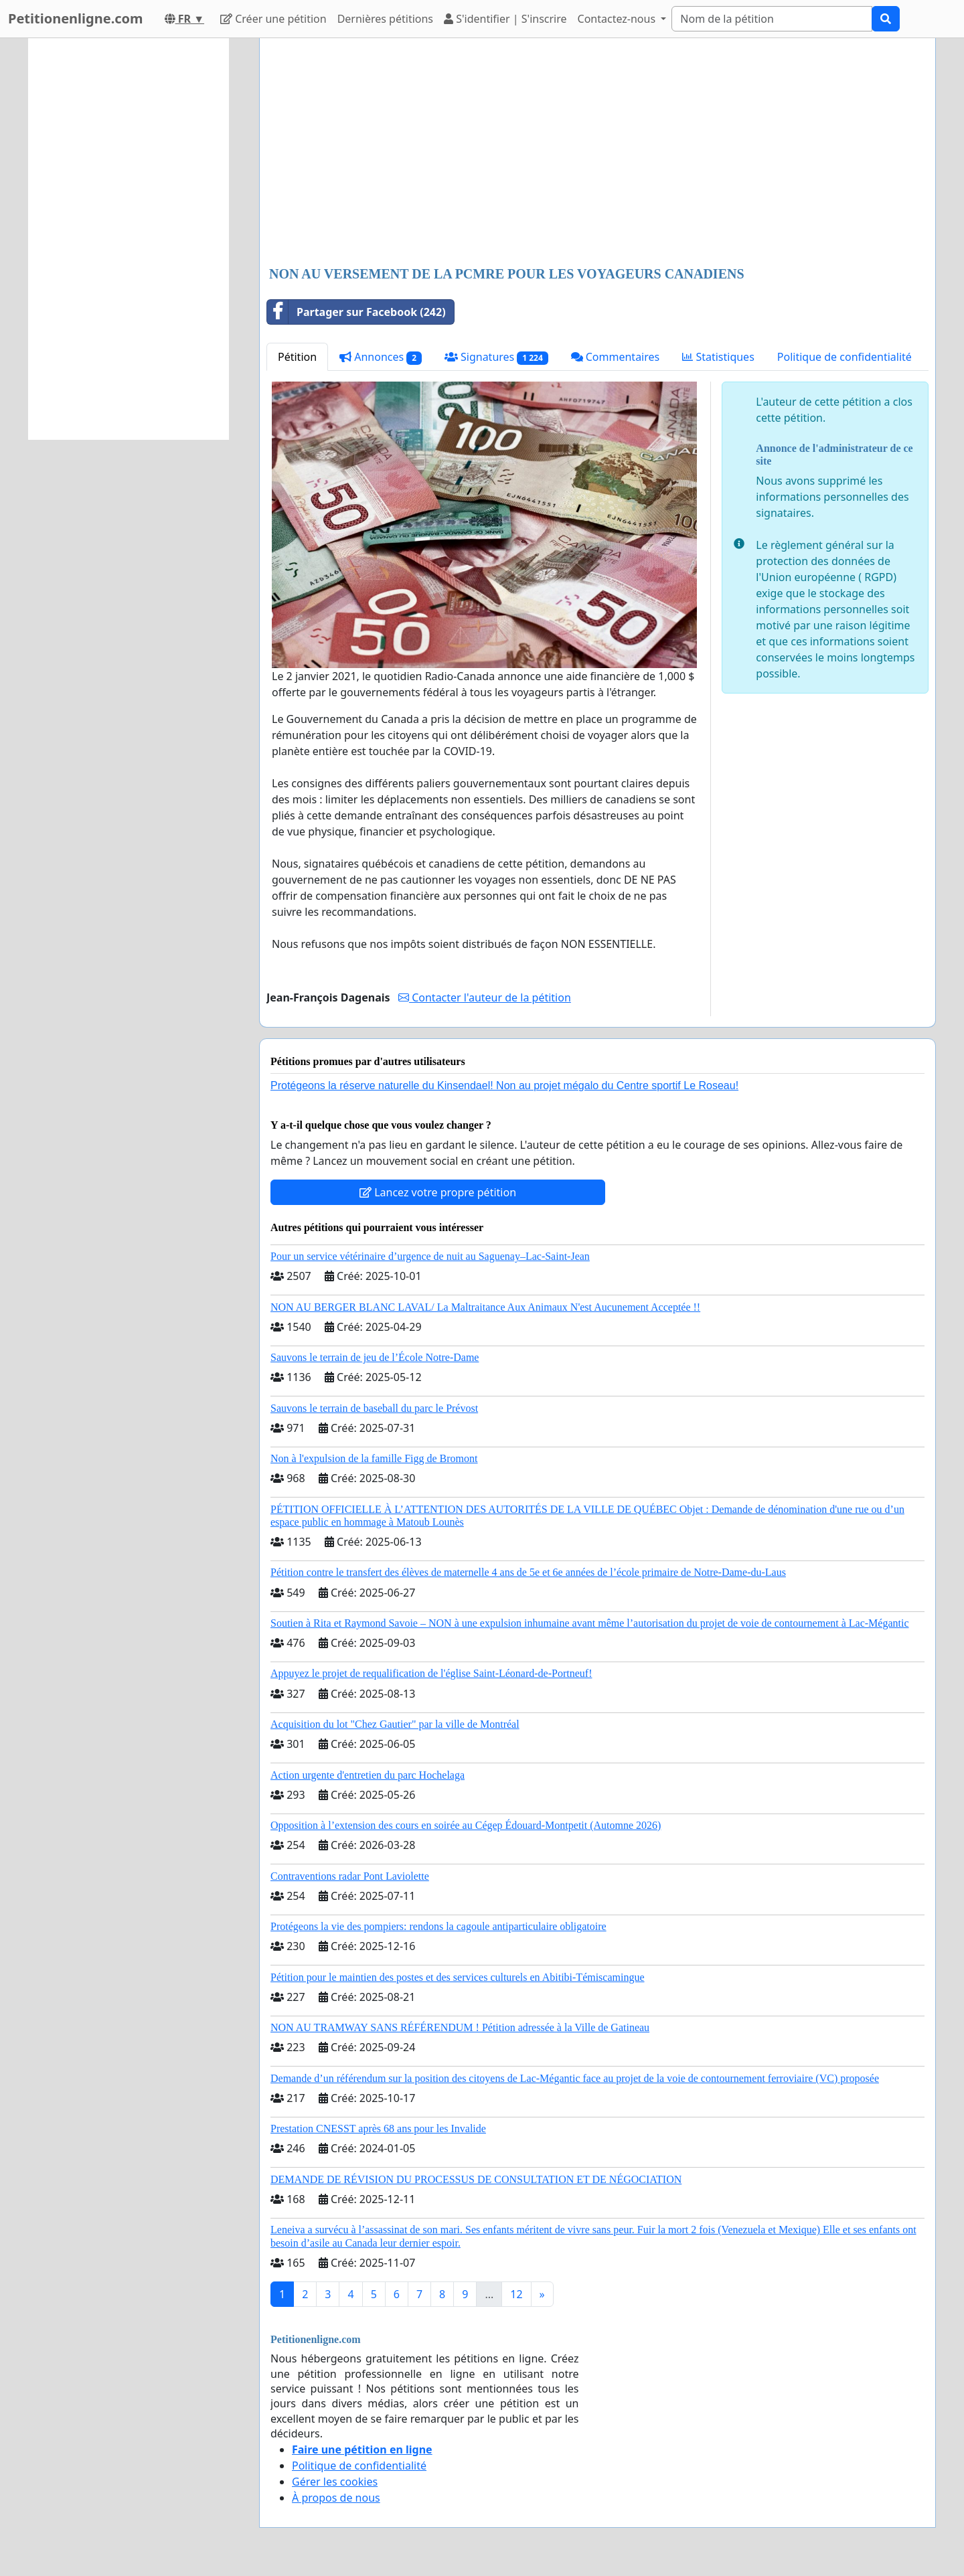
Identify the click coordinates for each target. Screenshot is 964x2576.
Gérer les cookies (335, 2481)
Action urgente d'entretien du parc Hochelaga (367, 1775)
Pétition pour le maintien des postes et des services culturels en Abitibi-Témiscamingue (457, 1977)
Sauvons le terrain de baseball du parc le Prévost (374, 1408)
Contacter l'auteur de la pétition (484, 997)
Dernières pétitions (385, 18)
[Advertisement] (597, 153)
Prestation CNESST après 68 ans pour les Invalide (378, 2128)
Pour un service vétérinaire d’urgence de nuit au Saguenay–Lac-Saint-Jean (430, 1256)
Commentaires (615, 356)
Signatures (496, 357)
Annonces (380, 357)
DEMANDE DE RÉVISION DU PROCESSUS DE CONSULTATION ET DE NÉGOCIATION (475, 2179)
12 (516, 2294)
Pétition (297, 356)
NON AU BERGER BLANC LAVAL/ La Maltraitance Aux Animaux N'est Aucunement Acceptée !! (485, 1307)
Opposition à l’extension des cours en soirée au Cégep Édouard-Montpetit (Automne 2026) (465, 1825)
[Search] (771, 18)
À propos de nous (336, 2497)
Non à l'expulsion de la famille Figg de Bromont (374, 1458)
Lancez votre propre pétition (437, 1192)
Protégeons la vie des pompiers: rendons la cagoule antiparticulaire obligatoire (438, 1926)
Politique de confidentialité (844, 356)
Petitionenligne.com (75, 18)
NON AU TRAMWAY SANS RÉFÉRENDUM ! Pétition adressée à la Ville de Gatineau (459, 2027)
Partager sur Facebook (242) (356, 312)
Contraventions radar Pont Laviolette (349, 1876)
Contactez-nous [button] (618, 18)
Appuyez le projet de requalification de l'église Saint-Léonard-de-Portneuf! (431, 1673)
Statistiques (718, 356)
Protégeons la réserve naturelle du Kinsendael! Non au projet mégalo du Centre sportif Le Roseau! (504, 1085)
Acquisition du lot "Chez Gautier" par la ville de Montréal (394, 1724)
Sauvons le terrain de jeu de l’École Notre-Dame (374, 1357)
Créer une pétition (273, 18)
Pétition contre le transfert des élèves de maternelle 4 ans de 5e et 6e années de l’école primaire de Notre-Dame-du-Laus (528, 1572)
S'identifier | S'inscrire (505, 18)
